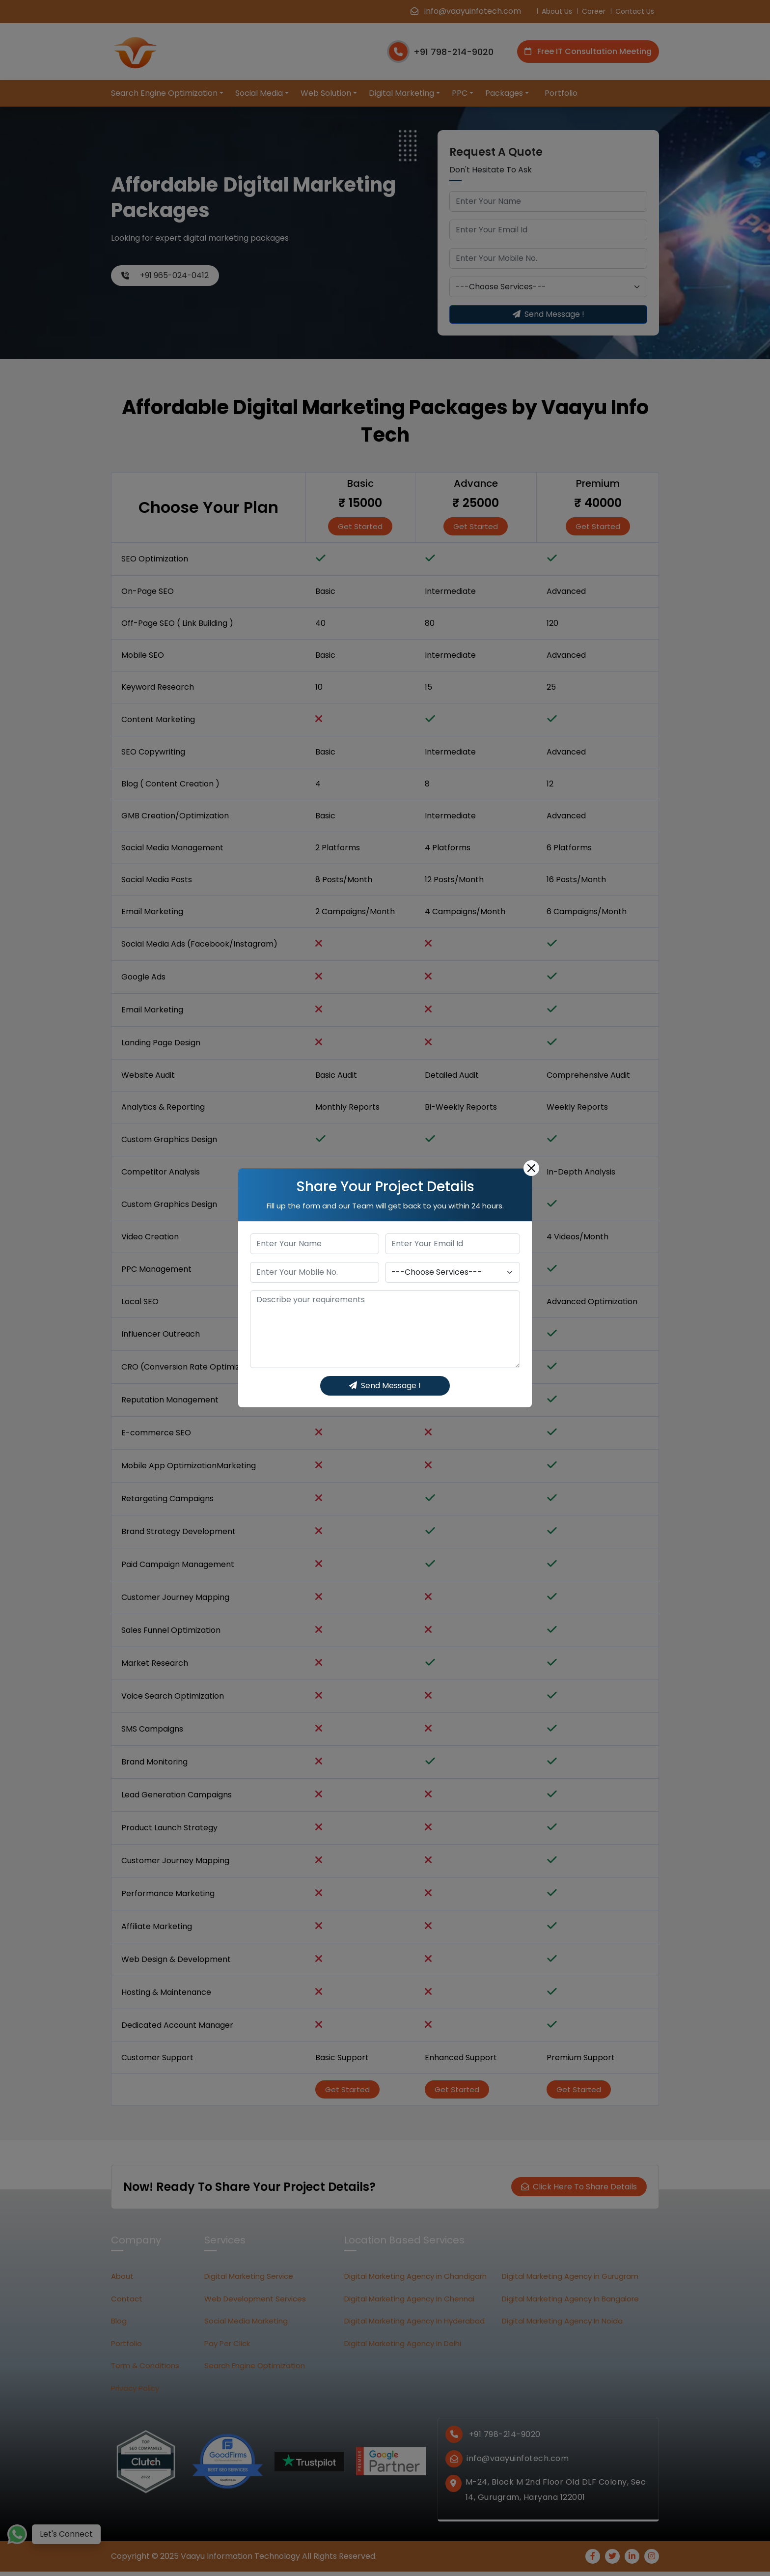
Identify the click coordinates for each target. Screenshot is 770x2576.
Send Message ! (385, 1385)
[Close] (531, 1168)
